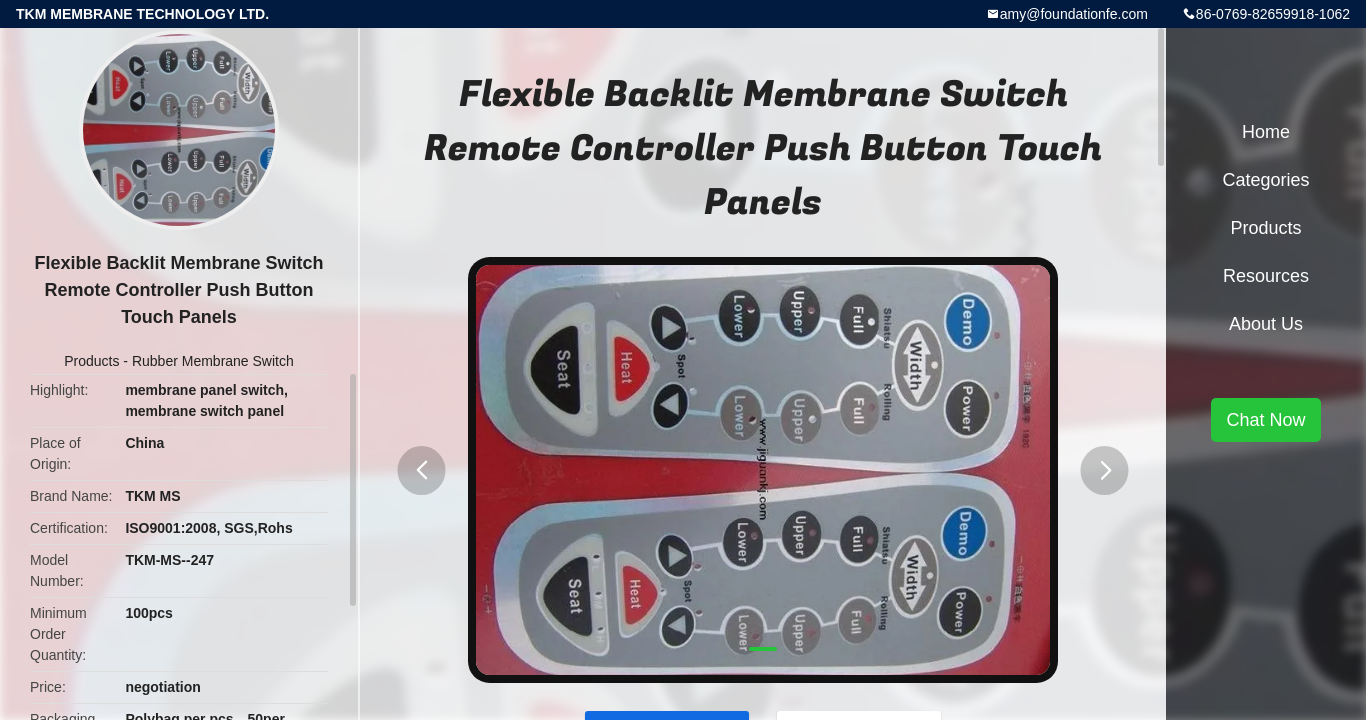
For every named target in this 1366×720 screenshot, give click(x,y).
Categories (1265, 180)
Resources (1266, 276)
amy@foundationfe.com (1074, 14)
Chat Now (1265, 420)
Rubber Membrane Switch (213, 361)
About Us (1266, 324)
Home (1266, 132)
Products (91, 361)
